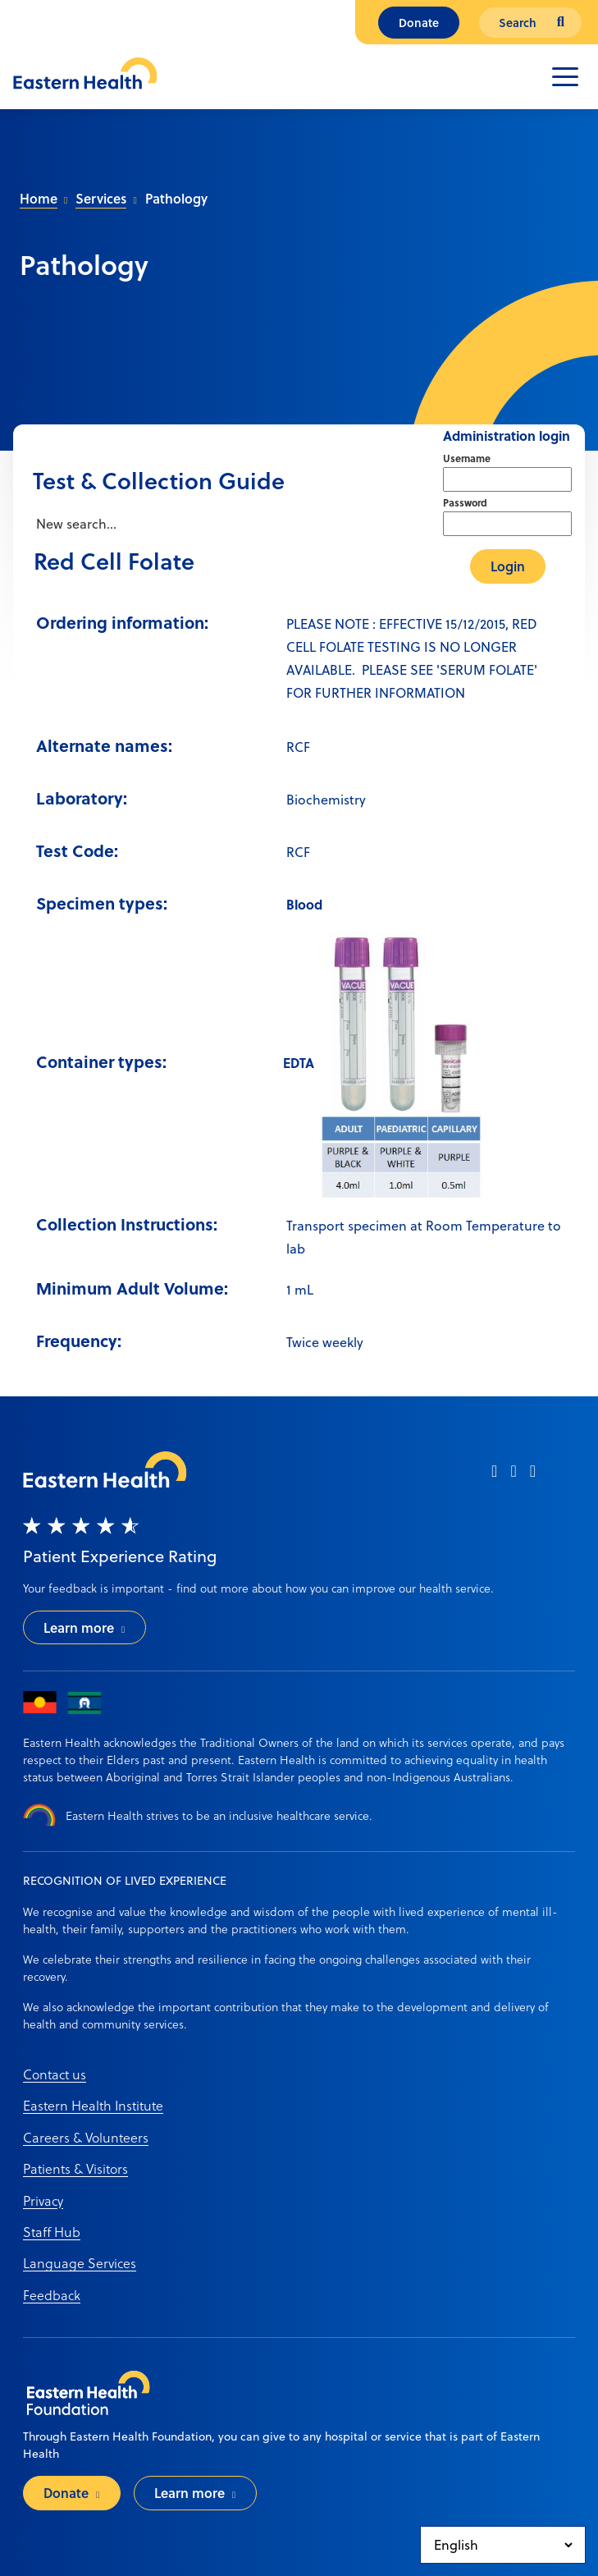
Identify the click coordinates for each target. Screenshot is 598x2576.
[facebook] (494, 1476)
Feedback (51, 2294)
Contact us (54, 2074)
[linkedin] (533, 1476)
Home (38, 198)
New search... (74, 524)
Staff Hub (51, 2231)
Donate (419, 22)
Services (100, 198)
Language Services (79, 2262)
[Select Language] (503, 2545)
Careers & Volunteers (85, 2137)
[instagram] (513, 1476)
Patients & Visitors (75, 2168)
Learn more (78, 1627)
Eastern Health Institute (93, 2105)
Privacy (43, 2200)
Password (465, 502)
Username (467, 458)
